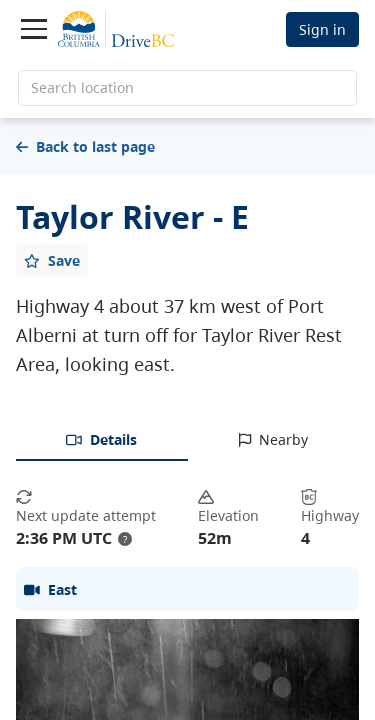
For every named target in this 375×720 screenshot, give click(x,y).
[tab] (102, 441)
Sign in (322, 29)
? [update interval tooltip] (125, 539)
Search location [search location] (82, 87)
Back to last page (85, 146)
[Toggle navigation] (34, 29)
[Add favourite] (52, 260)
